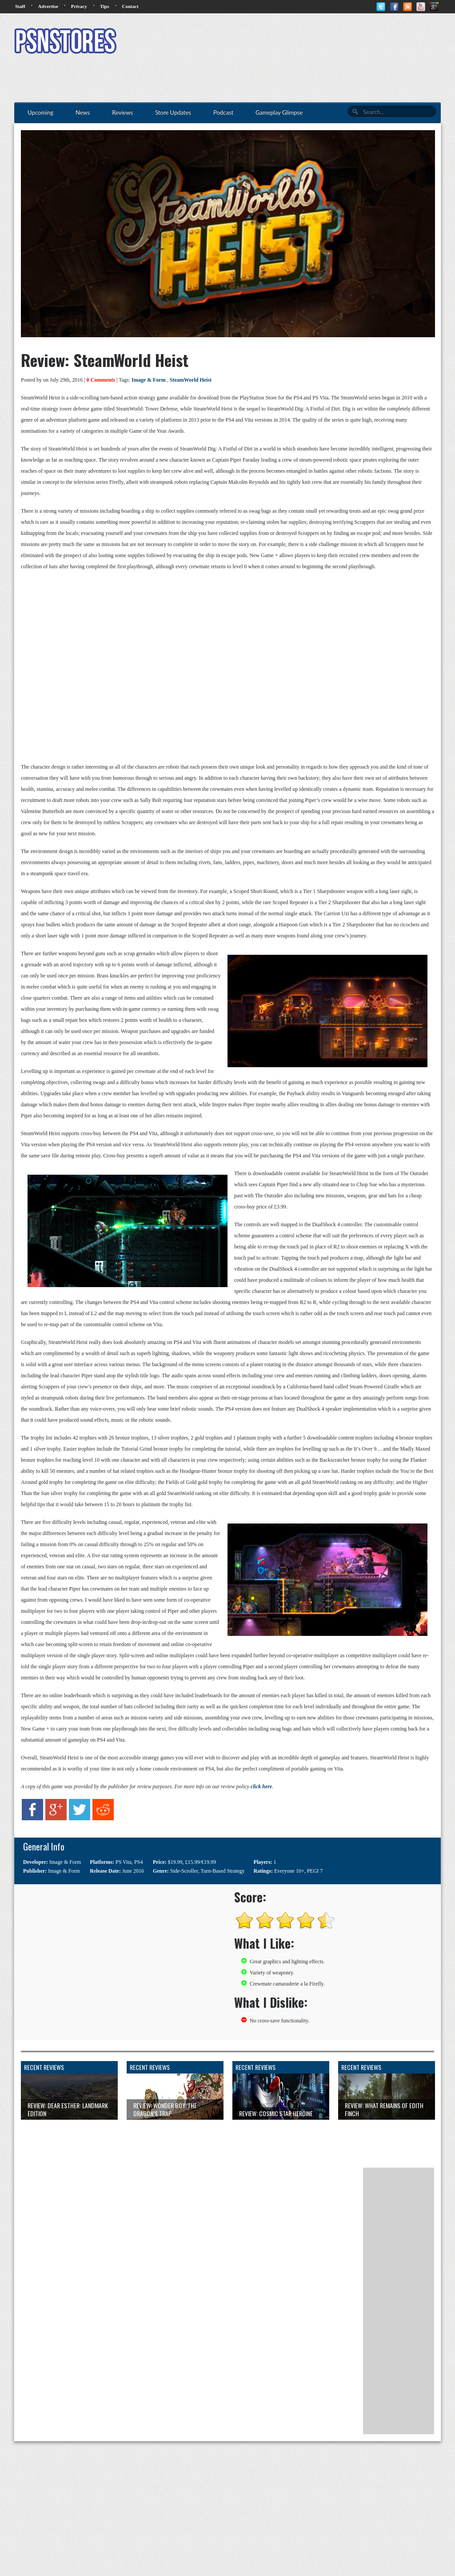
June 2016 (133, 1871)
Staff (20, 6)
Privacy (79, 6)
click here (261, 1786)
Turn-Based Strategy (222, 1871)
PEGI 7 (315, 1871)
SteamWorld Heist (191, 380)
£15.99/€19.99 (200, 1862)
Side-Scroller (184, 1871)
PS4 (138, 1862)
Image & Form (149, 380)
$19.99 (175, 1862)
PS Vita (124, 1862)
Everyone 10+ (289, 1871)
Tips (104, 6)
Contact (130, 6)
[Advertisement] (279, 42)
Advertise (48, 6)
